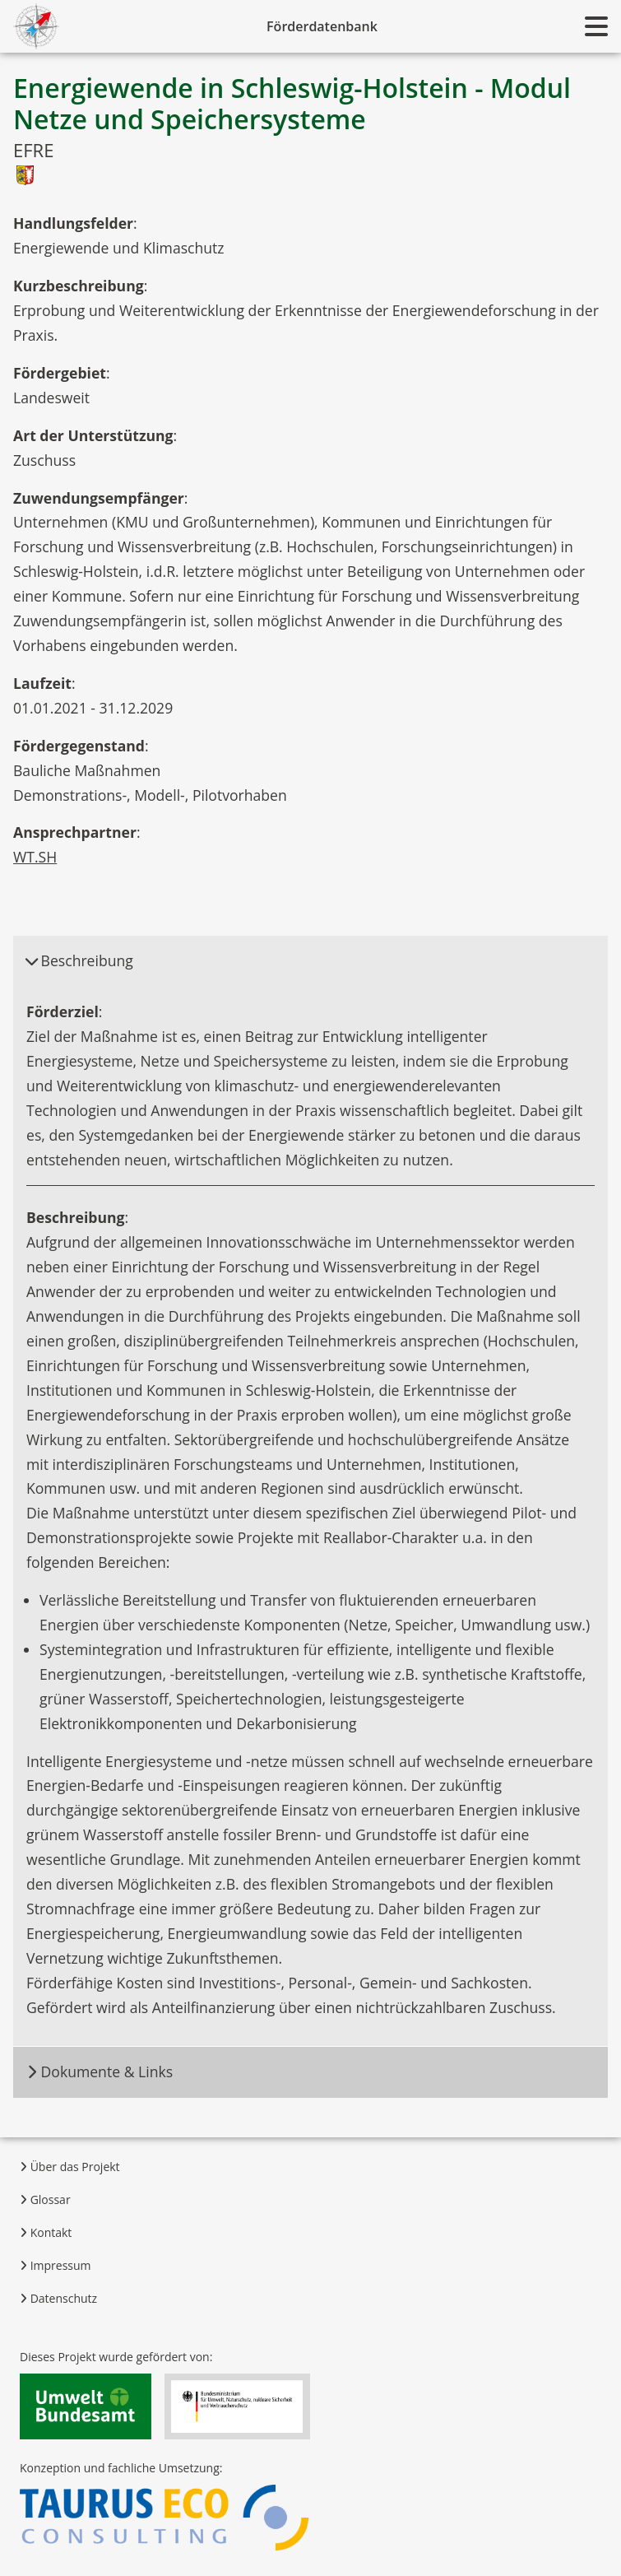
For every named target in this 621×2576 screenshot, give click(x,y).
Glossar (45, 2199)
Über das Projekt (70, 2166)
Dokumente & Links (99, 2071)
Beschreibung (79, 960)
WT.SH (35, 857)
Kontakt (46, 2232)
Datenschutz (58, 2298)
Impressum (55, 2265)
